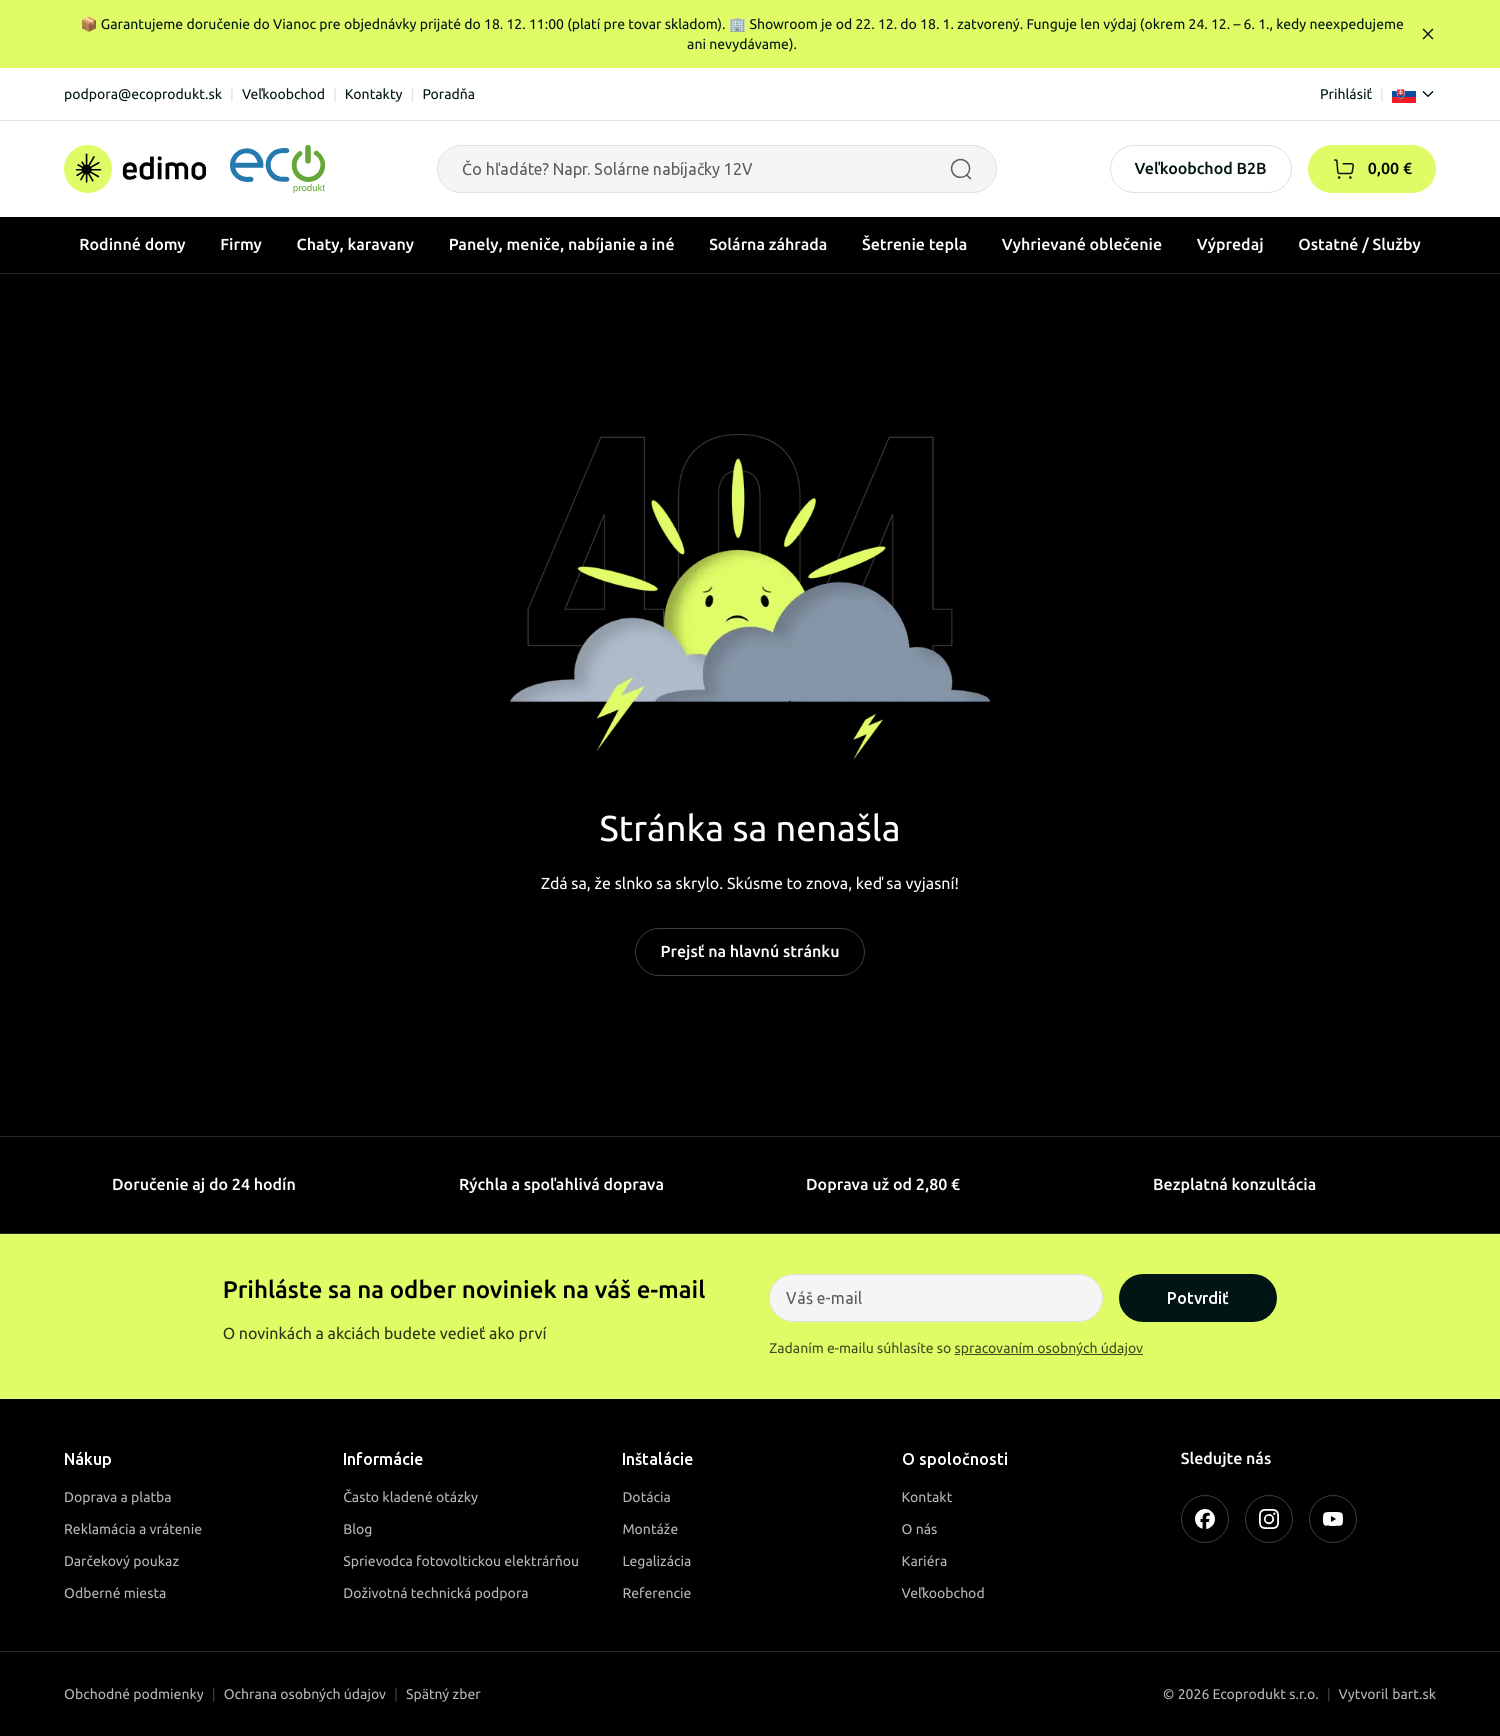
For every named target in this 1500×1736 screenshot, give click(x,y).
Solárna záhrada (768, 245)
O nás (920, 1529)
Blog (357, 1529)
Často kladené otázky (410, 1497)
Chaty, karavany (355, 245)
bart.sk (1414, 1694)
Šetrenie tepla (914, 245)
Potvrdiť (1198, 1298)
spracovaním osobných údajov (1049, 1348)
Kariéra (925, 1561)
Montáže (650, 1529)
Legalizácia (656, 1561)
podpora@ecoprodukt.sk (143, 94)
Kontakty (374, 94)
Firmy (241, 245)
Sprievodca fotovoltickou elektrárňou (461, 1561)
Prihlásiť (1346, 94)
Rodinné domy (132, 245)
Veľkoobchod (283, 94)
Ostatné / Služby (1359, 245)
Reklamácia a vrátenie (133, 1529)
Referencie (656, 1593)
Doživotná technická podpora (435, 1593)
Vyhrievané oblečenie (1082, 245)
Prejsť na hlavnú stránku (749, 952)
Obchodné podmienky (134, 1694)
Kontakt (927, 1497)
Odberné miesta (115, 1593)
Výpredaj (1230, 245)
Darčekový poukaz (121, 1561)
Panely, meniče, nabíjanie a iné (562, 245)
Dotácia (646, 1497)
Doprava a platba (118, 1497)
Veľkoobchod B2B (1201, 169)
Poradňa (448, 94)
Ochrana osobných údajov (305, 1694)
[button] (1344, 169)
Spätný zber (443, 1694)
